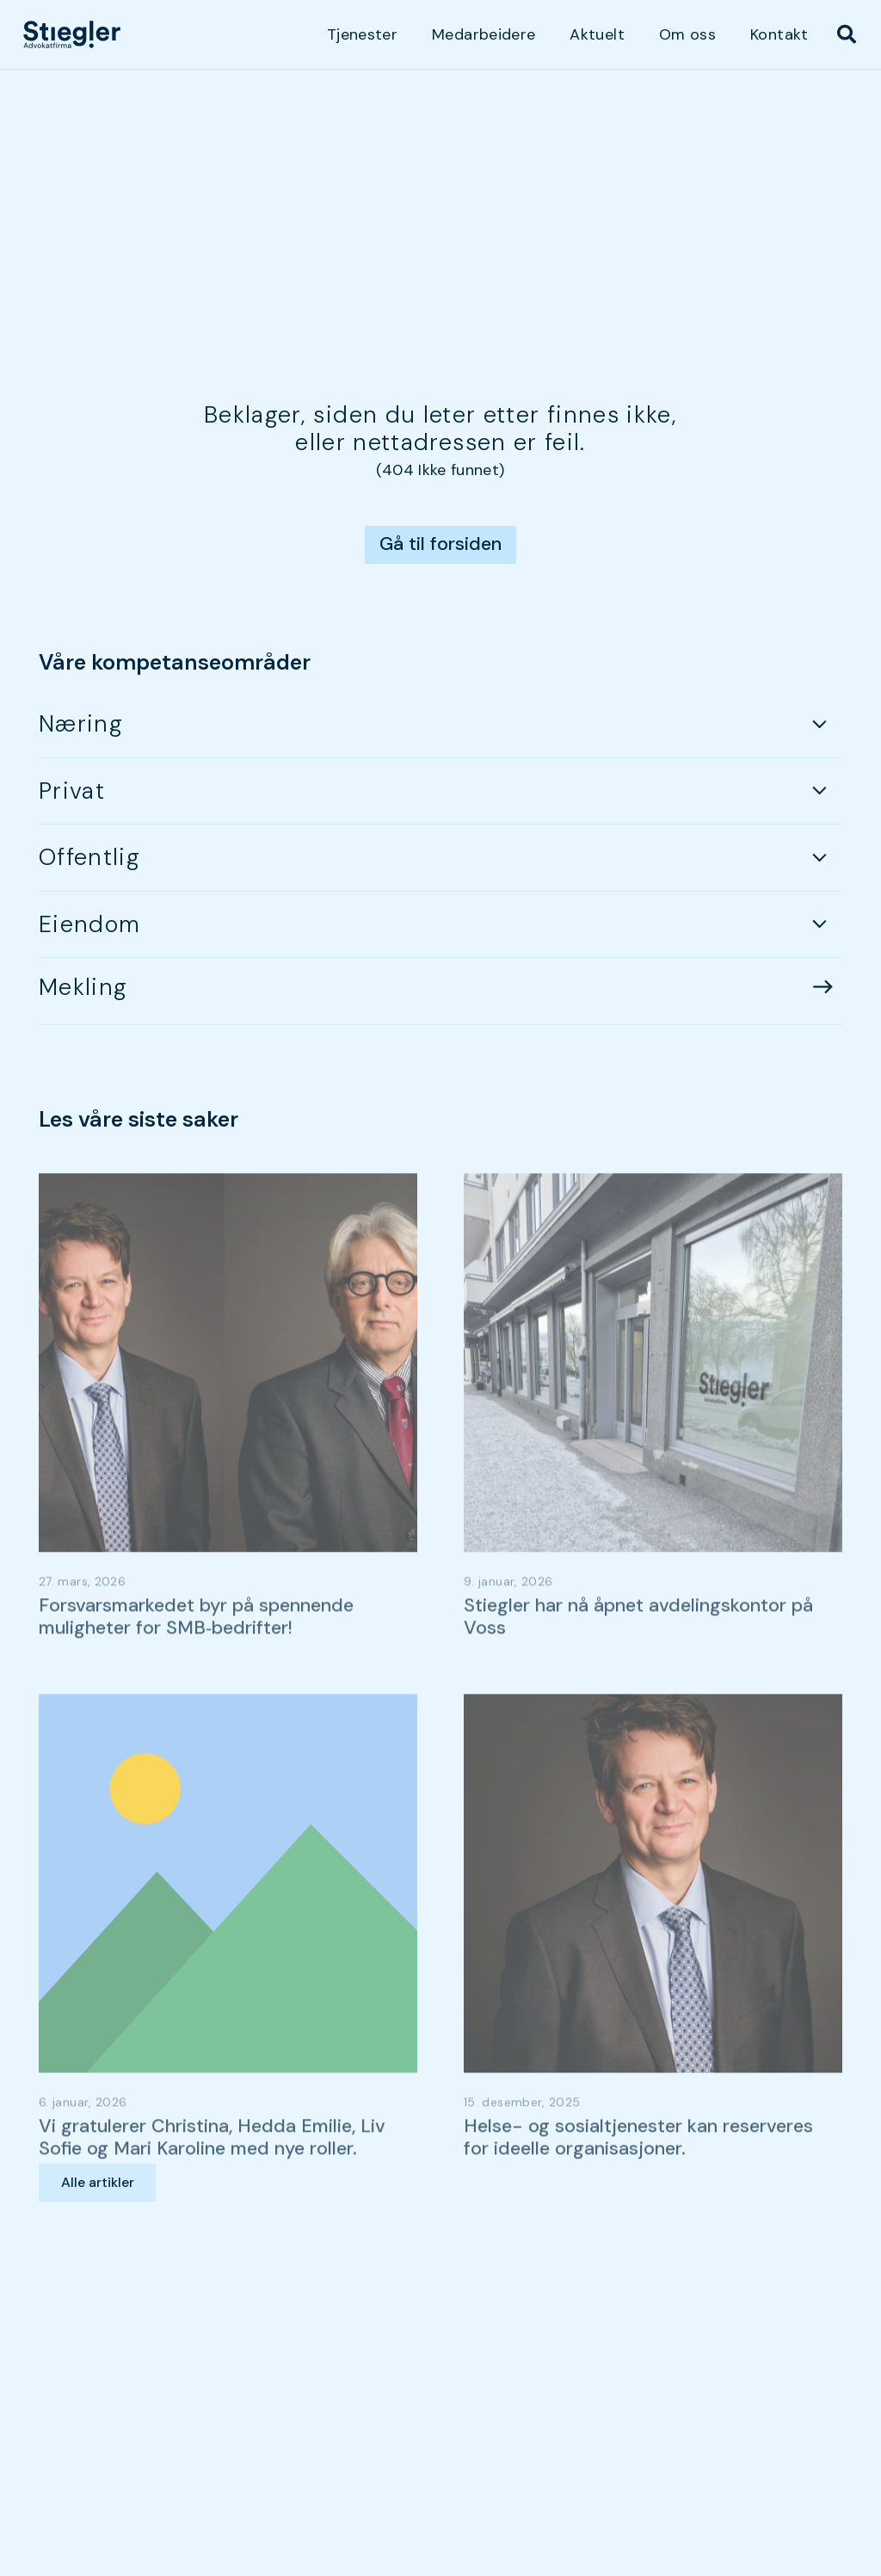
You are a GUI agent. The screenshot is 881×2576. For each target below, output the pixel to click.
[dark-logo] (71, 34)
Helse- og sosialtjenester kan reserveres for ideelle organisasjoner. (638, 2177)
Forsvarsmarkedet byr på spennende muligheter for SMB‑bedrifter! (196, 1657)
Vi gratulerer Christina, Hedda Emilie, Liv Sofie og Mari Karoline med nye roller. (212, 2177)
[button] (846, 34)
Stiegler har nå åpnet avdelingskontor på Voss (638, 1657)
